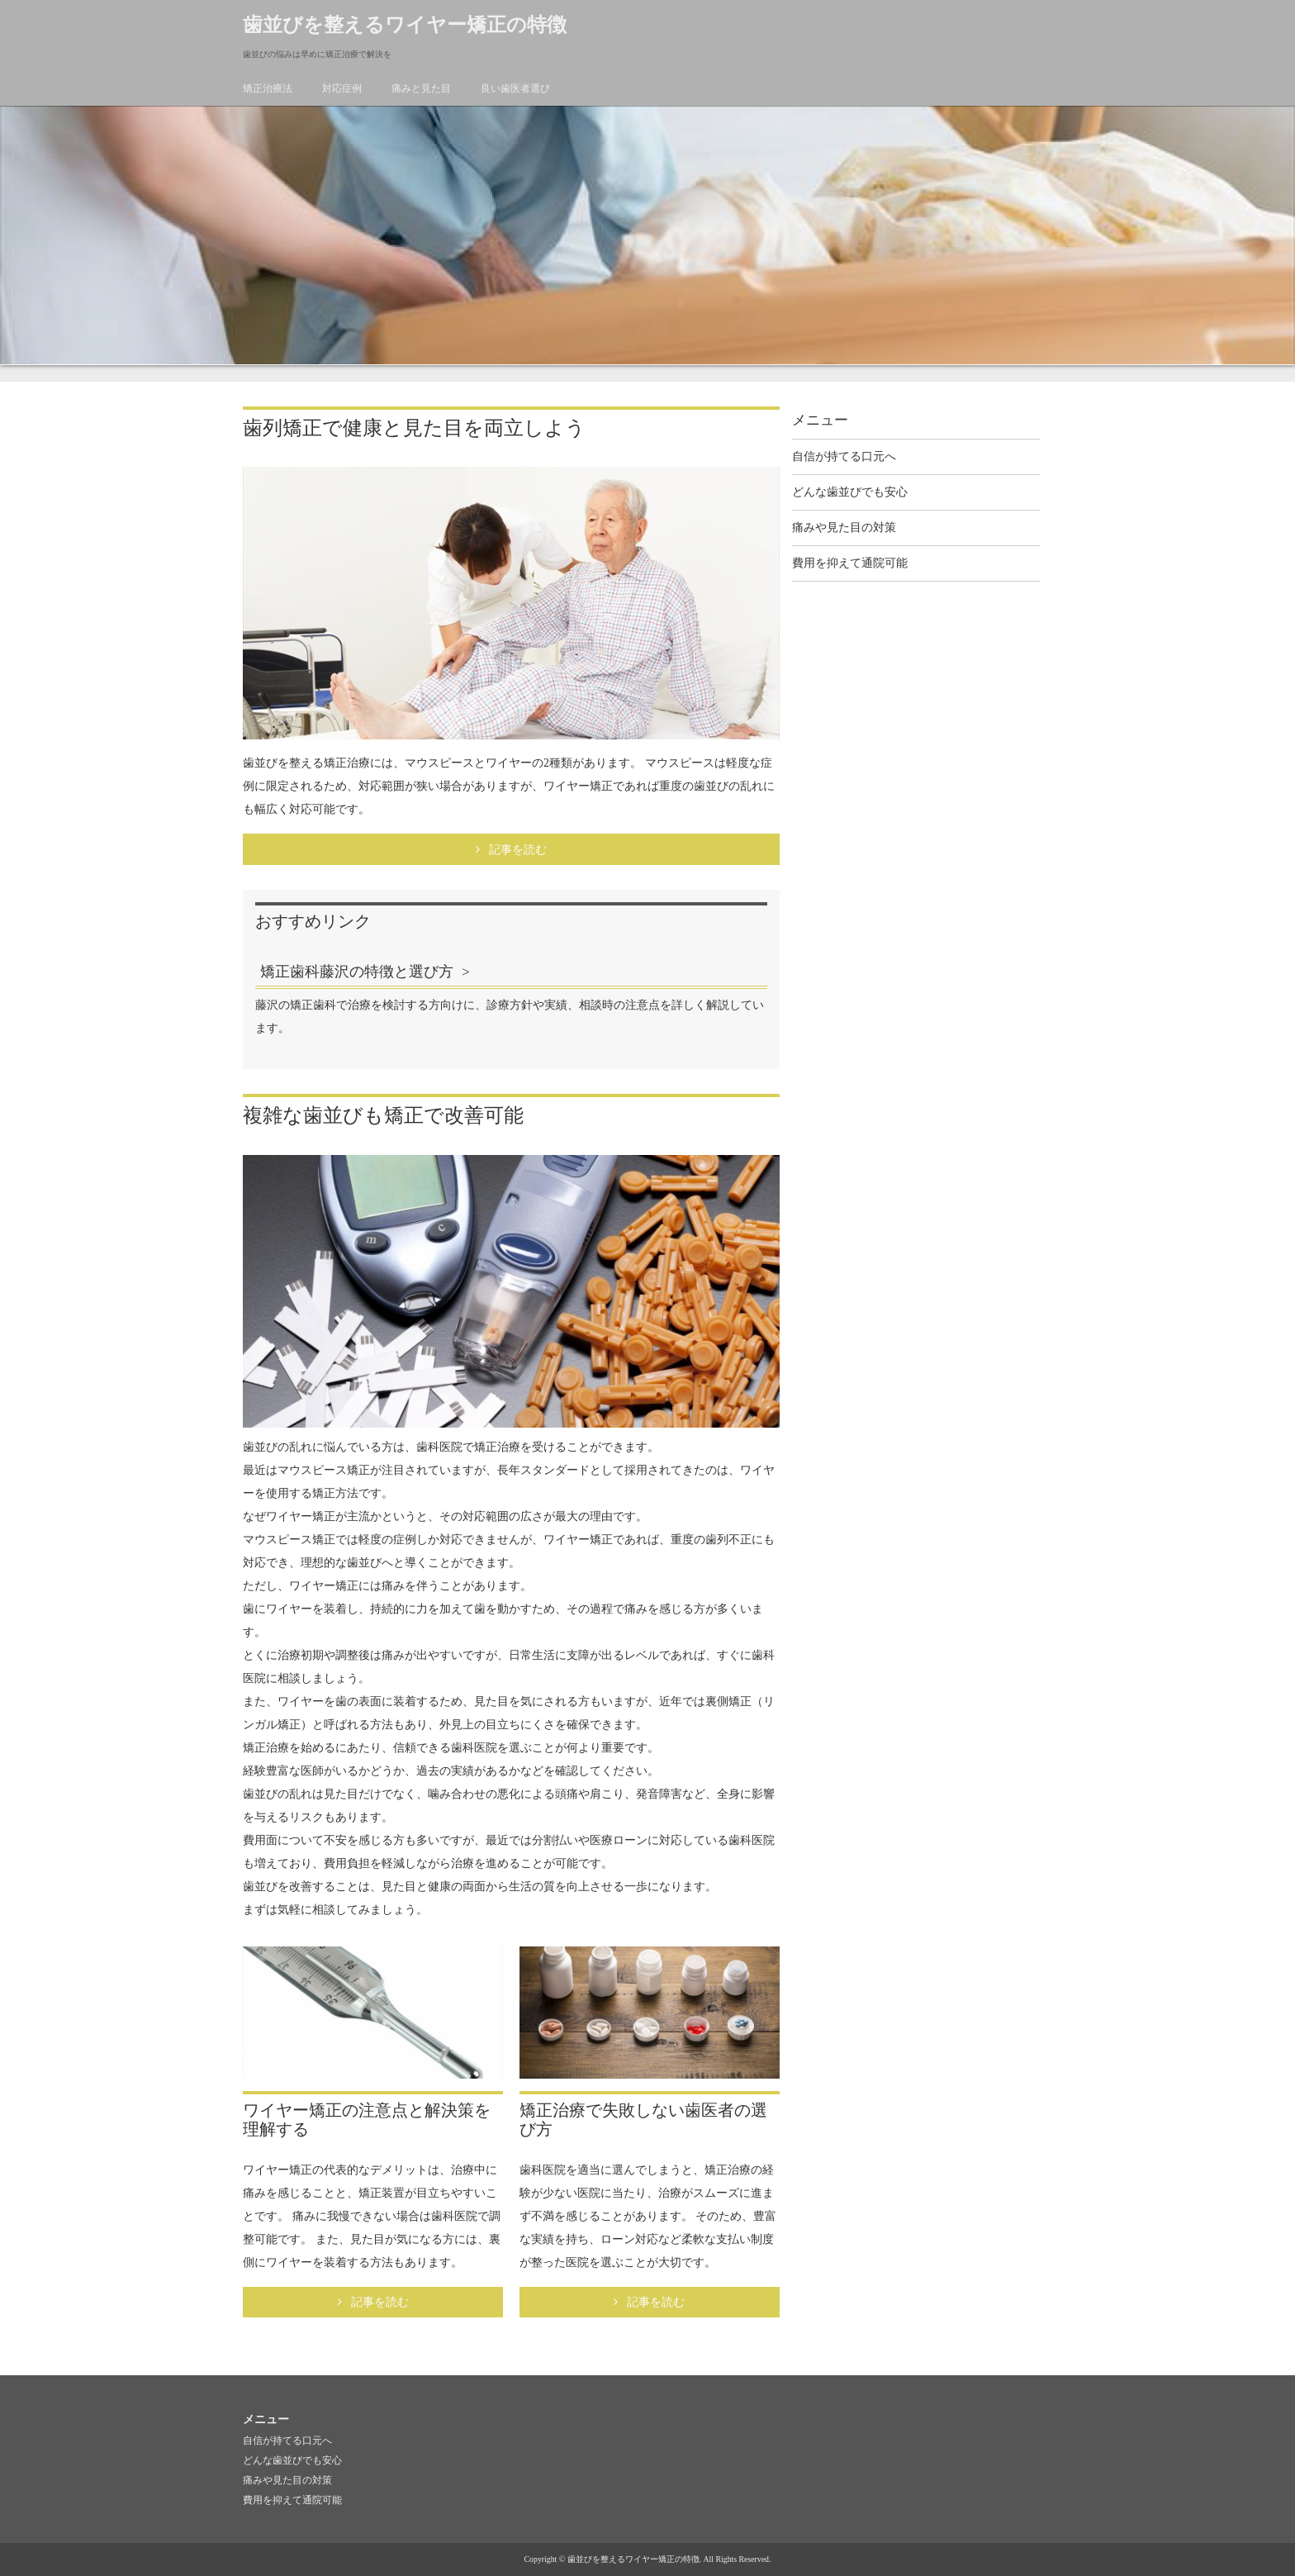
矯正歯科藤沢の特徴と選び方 (356, 971)
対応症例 (342, 88)
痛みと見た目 (421, 88)
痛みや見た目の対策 (844, 527)
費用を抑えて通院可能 (850, 563)
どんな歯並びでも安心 (850, 492)
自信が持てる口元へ (844, 456)
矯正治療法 (267, 88)
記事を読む (518, 850)
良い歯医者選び (515, 88)
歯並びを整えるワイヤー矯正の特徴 (405, 25)
